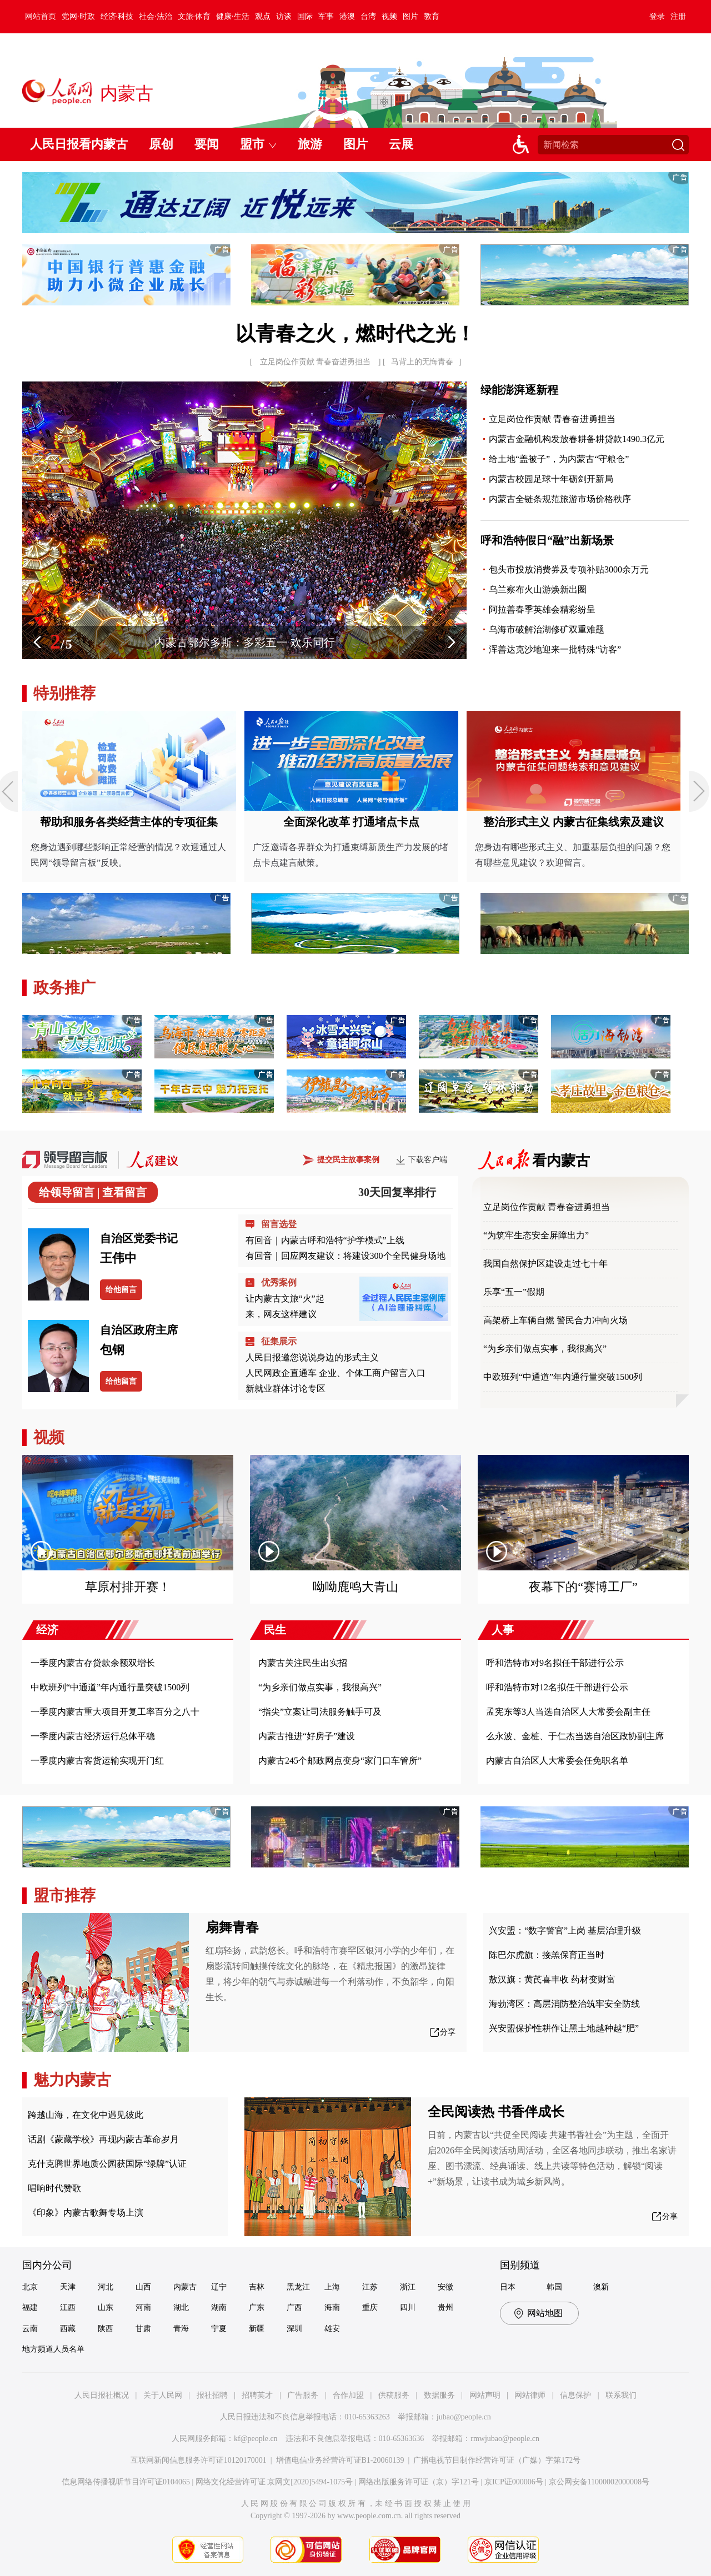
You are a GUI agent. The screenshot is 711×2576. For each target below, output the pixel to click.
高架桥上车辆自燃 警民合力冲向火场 (555, 1320)
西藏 (68, 2328)
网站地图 (545, 2313)
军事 (326, 16)
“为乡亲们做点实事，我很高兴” (545, 1348)
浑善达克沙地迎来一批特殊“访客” (555, 649)
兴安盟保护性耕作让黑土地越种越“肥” (564, 2028)
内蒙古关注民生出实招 (302, 1663)
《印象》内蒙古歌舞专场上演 (85, 2212)
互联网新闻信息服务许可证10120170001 (199, 2460)
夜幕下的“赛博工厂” (583, 1587)
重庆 (370, 2307)
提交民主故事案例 (348, 1160)
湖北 (181, 2307)
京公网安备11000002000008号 (599, 2482)
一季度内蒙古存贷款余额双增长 (93, 1663)
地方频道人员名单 (53, 2349)
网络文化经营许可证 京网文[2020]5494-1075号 (274, 2482)
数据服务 (439, 2395)
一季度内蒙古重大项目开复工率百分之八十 (115, 1711)
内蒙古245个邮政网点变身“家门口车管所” (340, 1760)
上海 (332, 2287)
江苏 (370, 2287)
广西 (294, 2307)
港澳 (347, 16)
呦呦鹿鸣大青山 (355, 1587)
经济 (47, 1630)
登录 (657, 16)
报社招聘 (212, 2395)
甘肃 (143, 2328)
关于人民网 (162, 2395)
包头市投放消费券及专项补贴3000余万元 (569, 569)
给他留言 (121, 1290)
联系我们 (621, 2395)
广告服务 (302, 2395)
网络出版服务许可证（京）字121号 (418, 2482)
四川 (407, 2307)
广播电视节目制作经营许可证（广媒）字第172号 (496, 2460)
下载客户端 (427, 1160)
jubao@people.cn (464, 2417)
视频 (389, 16)
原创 (161, 144)
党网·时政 (78, 16)
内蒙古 (185, 2287)
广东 (256, 2307)
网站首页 (40, 16)
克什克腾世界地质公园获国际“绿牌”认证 (107, 2163)
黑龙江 (298, 2287)
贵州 (445, 2307)
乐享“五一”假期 (513, 1292)
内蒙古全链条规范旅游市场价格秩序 (560, 499)
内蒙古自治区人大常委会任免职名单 (557, 1760)
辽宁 (219, 2287)
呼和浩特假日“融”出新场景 (547, 540)
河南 (143, 2307)
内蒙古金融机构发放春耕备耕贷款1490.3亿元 (576, 439)
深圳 (294, 2328)
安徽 (445, 2287)
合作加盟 (348, 2395)
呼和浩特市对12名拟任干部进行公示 (557, 1687)
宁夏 (219, 2328)
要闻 (206, 144)
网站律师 (529, 2395)
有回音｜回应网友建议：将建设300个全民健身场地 (345, 1256)
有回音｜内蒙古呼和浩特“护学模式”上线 (325, 1240)
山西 (143, 2287)
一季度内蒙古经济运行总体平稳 (93, 1736)
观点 (263, 16)
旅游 (310, 144)
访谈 (284, 16)
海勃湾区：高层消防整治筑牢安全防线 (564, 2003)
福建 (30, 2307)
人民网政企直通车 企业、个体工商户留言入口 (335, 1373)
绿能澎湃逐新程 (519, 390)
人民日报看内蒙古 (79, 144)
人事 (503, 1630)
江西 (68, 2307)
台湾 (368, 16)
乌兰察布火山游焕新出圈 (538, 589)
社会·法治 (155, 16)
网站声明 (484, 2395)
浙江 (407, 2287)
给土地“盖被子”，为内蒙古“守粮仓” (559, 459)
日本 (507, 2287)
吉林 (256, 2287)
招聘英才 (257, 2395)
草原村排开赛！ (128, 1587)
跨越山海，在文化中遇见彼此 (85, 2115)
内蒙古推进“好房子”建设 (306, 1736)
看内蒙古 (561, 1161)
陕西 (105, 2328)
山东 (105, 2307)
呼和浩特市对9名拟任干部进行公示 (555, 1663)
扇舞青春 (232, 1927)
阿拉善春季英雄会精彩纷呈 (542, 609)
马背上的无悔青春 (422, 362)
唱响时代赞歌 (54, 2188)
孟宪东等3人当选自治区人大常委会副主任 (568, 1711)
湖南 (219, 2307)
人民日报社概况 (101, 2395)
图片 (410, 16)
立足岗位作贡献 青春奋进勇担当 (315, 362)
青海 (181, 2328)
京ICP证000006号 (513, 2482)
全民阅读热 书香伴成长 (496, 2112)
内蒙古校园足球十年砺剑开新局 (551, 479)
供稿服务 (393, 2395)
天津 (68, 2287)
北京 (30, 2287)
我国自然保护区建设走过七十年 (545, 1263)
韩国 (554, 2287)
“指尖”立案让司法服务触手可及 (320, 1711)
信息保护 (575, 2395)
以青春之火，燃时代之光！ (355, 334)
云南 (30, 2328)
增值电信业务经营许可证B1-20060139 (340, 2460)
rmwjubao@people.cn (504, 2438)
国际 (305, 16)
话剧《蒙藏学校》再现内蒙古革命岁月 (103, 2139)
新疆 (256, 2328)
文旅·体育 (194, 16)
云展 (401, 144)
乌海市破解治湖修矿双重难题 (546, 629)
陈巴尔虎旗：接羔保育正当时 (546, 1955)
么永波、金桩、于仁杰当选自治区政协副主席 (575, 1736)
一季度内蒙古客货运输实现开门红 (97, 1760)
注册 (678, 16)
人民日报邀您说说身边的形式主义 (312, 1357)
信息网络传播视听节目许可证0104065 (126, 2482)
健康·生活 (232, 16)
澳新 (601, 2287)
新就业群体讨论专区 (286, 1388)
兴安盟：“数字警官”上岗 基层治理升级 (565, 1930)
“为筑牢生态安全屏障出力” (536, 1235)
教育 (431, 16)
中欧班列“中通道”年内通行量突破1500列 (562, 1377)
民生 (275, 1630)
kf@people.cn (256, 2438)
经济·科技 (117, 16)
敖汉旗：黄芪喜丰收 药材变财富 (552, 1979)
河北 (105, 2287)
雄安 (332, 2328)
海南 (332, 2307)
